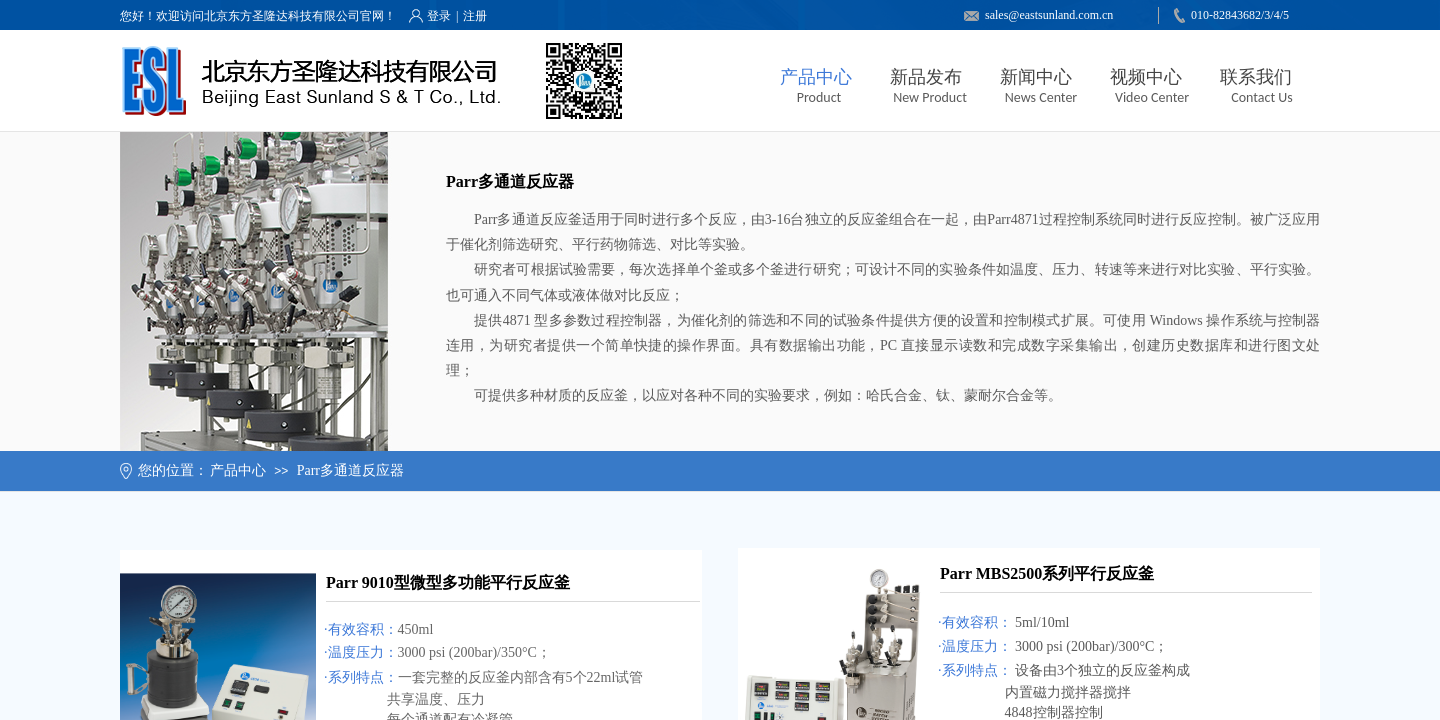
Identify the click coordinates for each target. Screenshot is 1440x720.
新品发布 (926, 77)
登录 (439, 16)
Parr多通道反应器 (350, 470)
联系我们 (1256, 77)
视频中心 (1146, 77)
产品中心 (816, 77)
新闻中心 (1036, 77)
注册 (475, 16)
